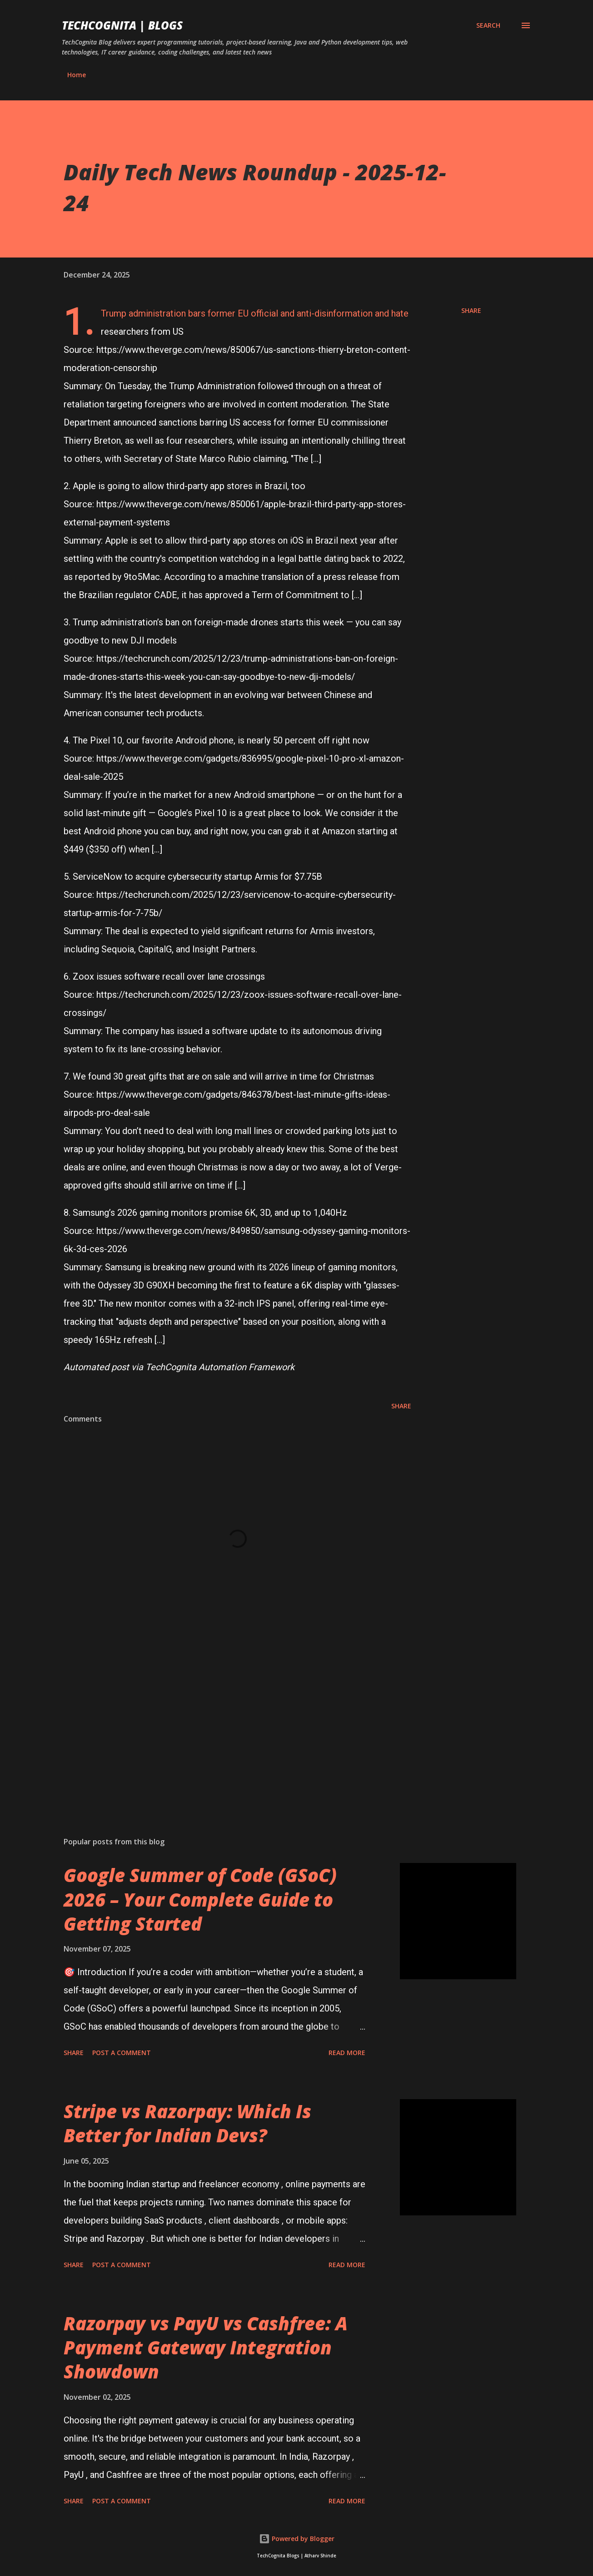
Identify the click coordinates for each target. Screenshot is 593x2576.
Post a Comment (121, 2052)
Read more (347, 2052)
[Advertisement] (237, 1723)
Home (76, 74)
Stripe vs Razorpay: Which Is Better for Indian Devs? (187, 2123)
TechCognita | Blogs (122, 25)
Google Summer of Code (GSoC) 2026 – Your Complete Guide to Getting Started (200, 1899)
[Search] (488, 25)
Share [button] (471, 310)
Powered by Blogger (296, 2538)
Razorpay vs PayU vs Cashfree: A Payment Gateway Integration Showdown (206, 2347)
